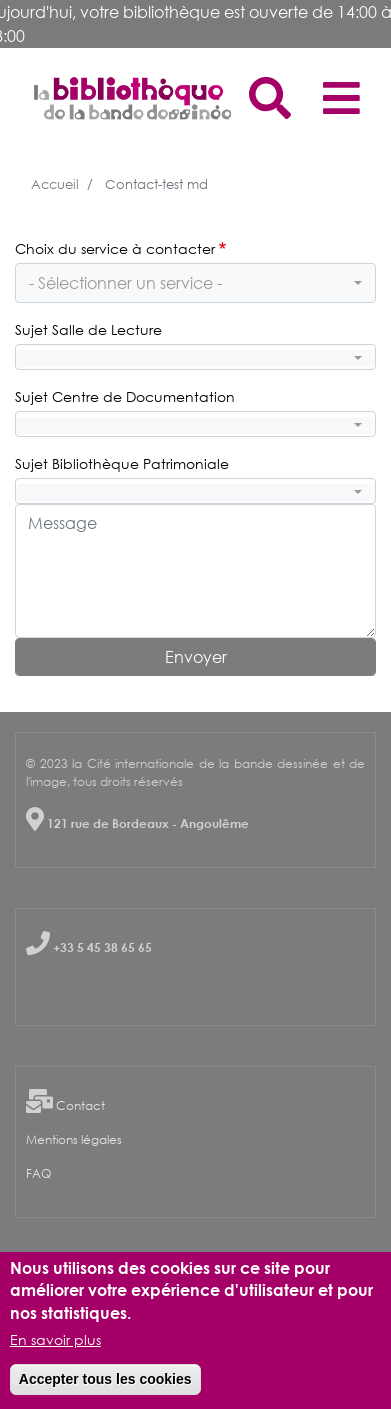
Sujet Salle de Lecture (88, 329)
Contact (80, 1105)
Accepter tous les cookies (105, 1382)
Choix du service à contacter (115, 248)
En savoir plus (55, 1342)
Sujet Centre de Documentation (125, 396)
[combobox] (195, 283)
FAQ (38, 1173)
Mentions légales (74, 1139)
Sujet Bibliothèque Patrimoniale (122, 463)
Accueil (55, 184)
